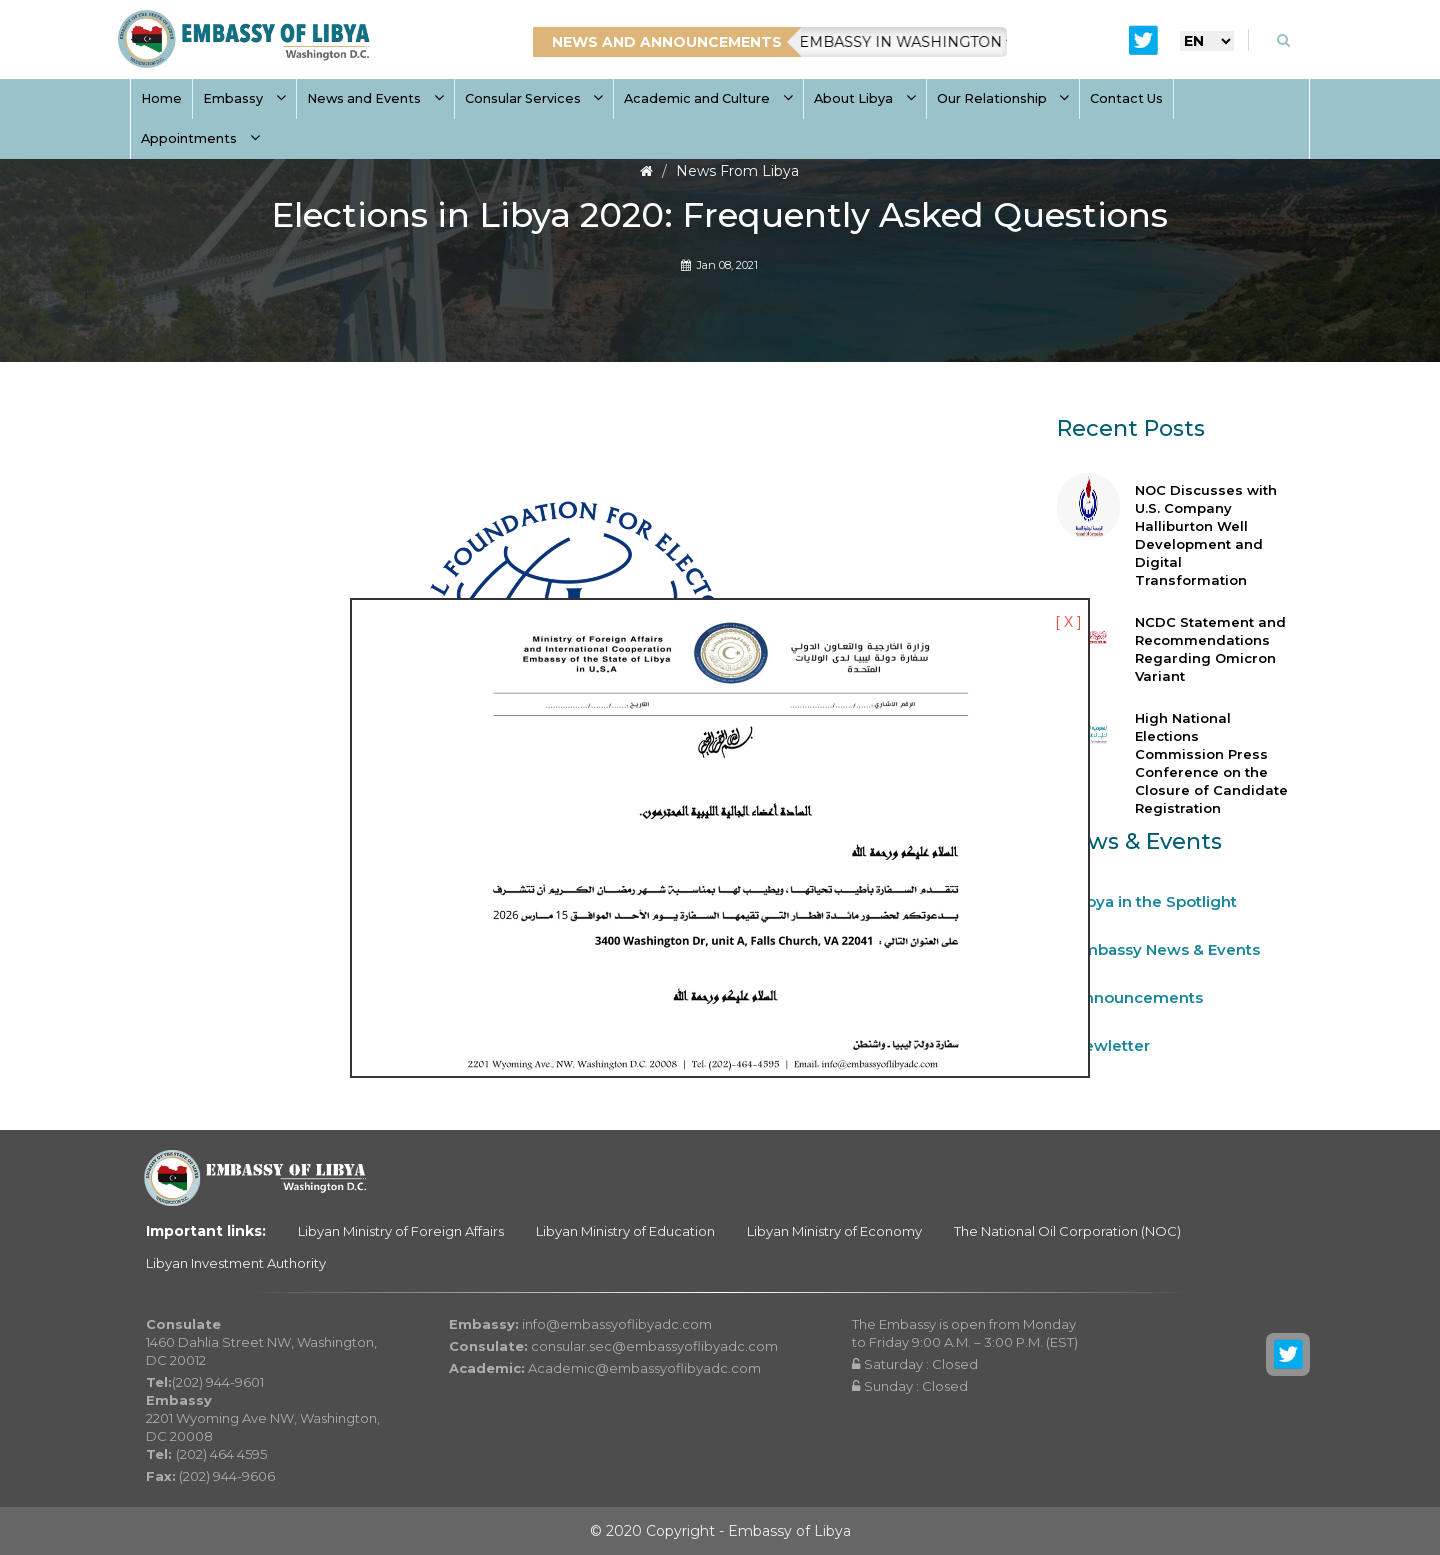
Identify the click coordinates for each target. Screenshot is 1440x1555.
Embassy (244, 98)
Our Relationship (1003, 98)
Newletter (1111, 1045)
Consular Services (534, 98)
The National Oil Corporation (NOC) (1067, 1231)
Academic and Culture (708, 98)
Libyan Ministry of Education (625, 1231)
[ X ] (1068, 622)
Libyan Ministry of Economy (834, 1231)
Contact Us (1126, 98)
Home (161, 98)
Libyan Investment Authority (236, 1263)
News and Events (375, 98)
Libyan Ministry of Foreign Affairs (401, 1231)
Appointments (200, 138)
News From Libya (737, 171)
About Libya (865, 98)
